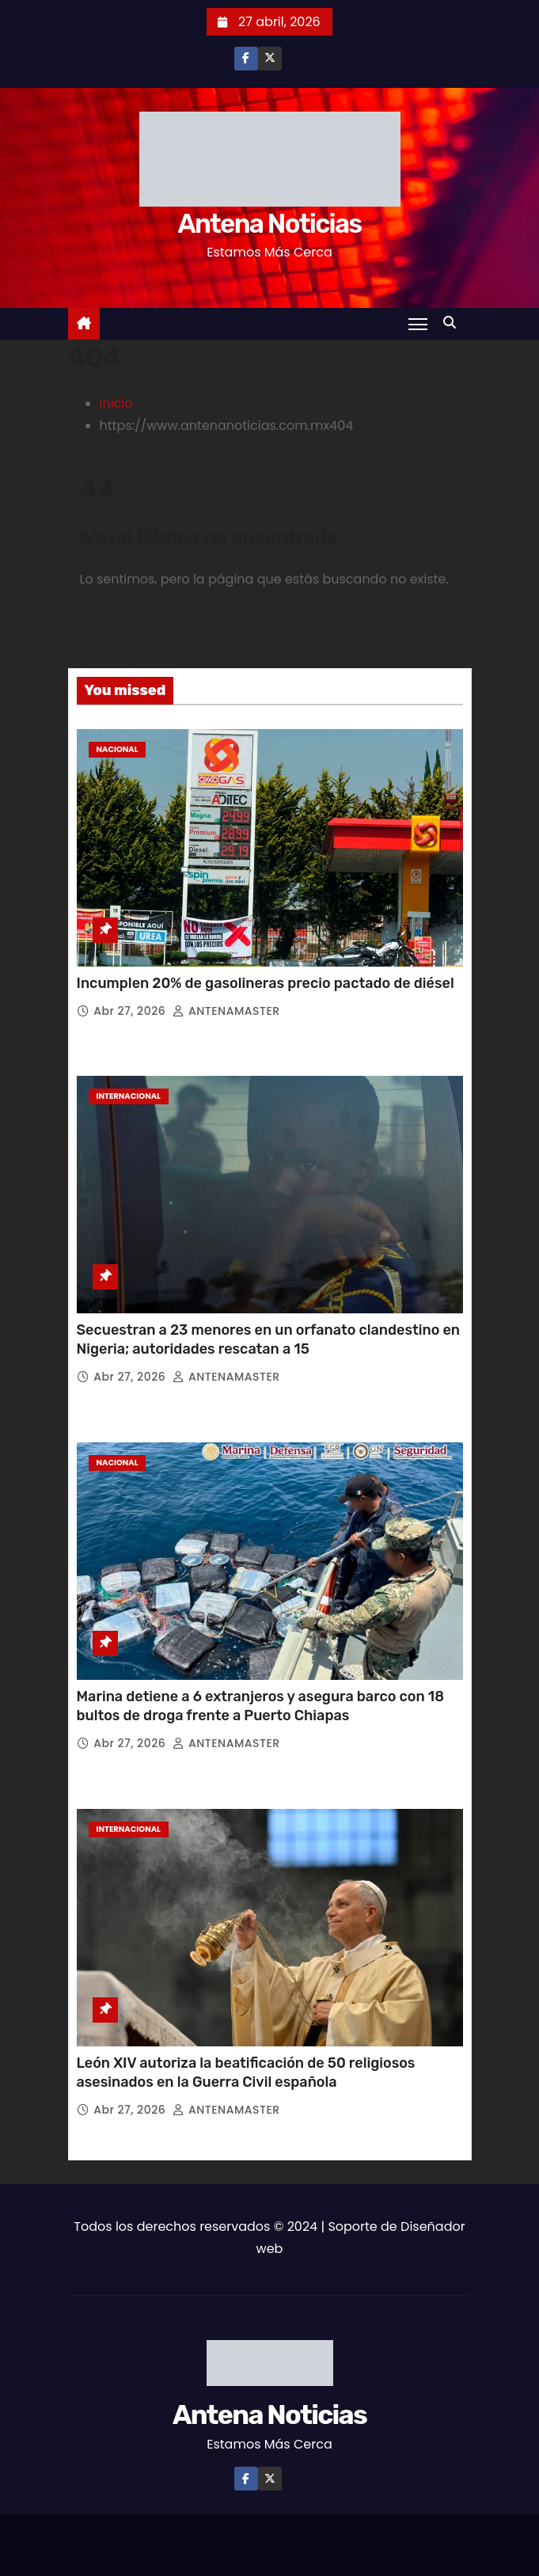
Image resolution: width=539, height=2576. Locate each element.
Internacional (129, 1096)
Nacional (118, 749)
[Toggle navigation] (417, 324)
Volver (127, 622)
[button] (453, 323)
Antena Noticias (269, 223)
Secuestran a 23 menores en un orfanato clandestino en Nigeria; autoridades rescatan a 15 (269, 1339)
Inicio (116, 403)
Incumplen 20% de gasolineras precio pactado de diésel (265, 983)
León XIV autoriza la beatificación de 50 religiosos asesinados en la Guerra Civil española (246, 2072)
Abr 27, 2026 (131, 1011)
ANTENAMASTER (226, 1011)
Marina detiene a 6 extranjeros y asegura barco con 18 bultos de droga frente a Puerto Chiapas (261, 1706)
